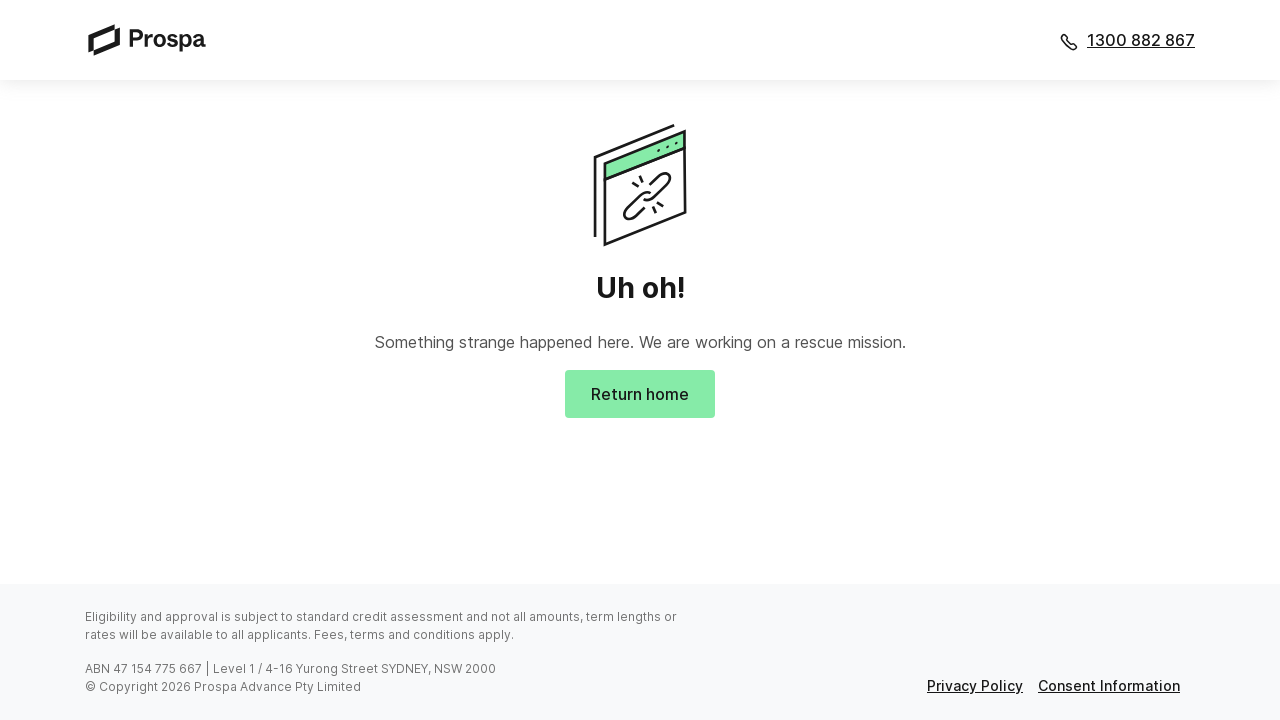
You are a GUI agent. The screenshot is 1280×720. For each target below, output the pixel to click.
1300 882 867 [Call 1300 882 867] (1141, 40)
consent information (1109, 685)
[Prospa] (153, 39)
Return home (640, 394)
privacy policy (975, 685)
